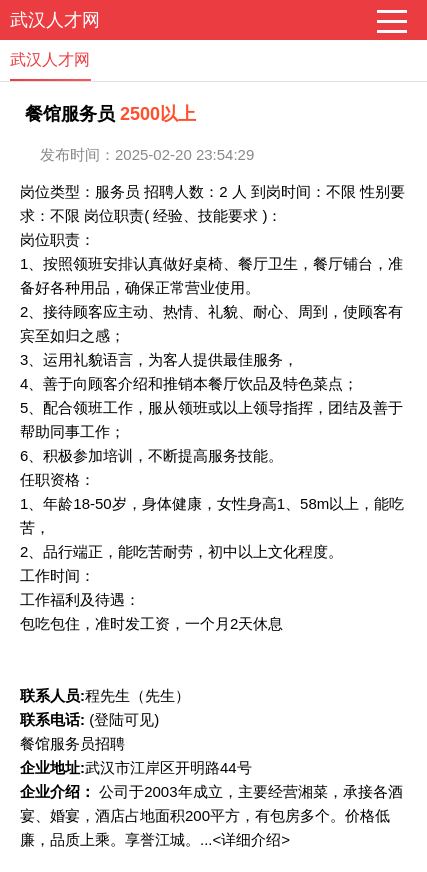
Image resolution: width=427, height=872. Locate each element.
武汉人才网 (55, 20)
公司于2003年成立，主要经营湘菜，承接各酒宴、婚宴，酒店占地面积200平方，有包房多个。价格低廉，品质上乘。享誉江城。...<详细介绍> (211, 815)
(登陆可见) (124, 719)
